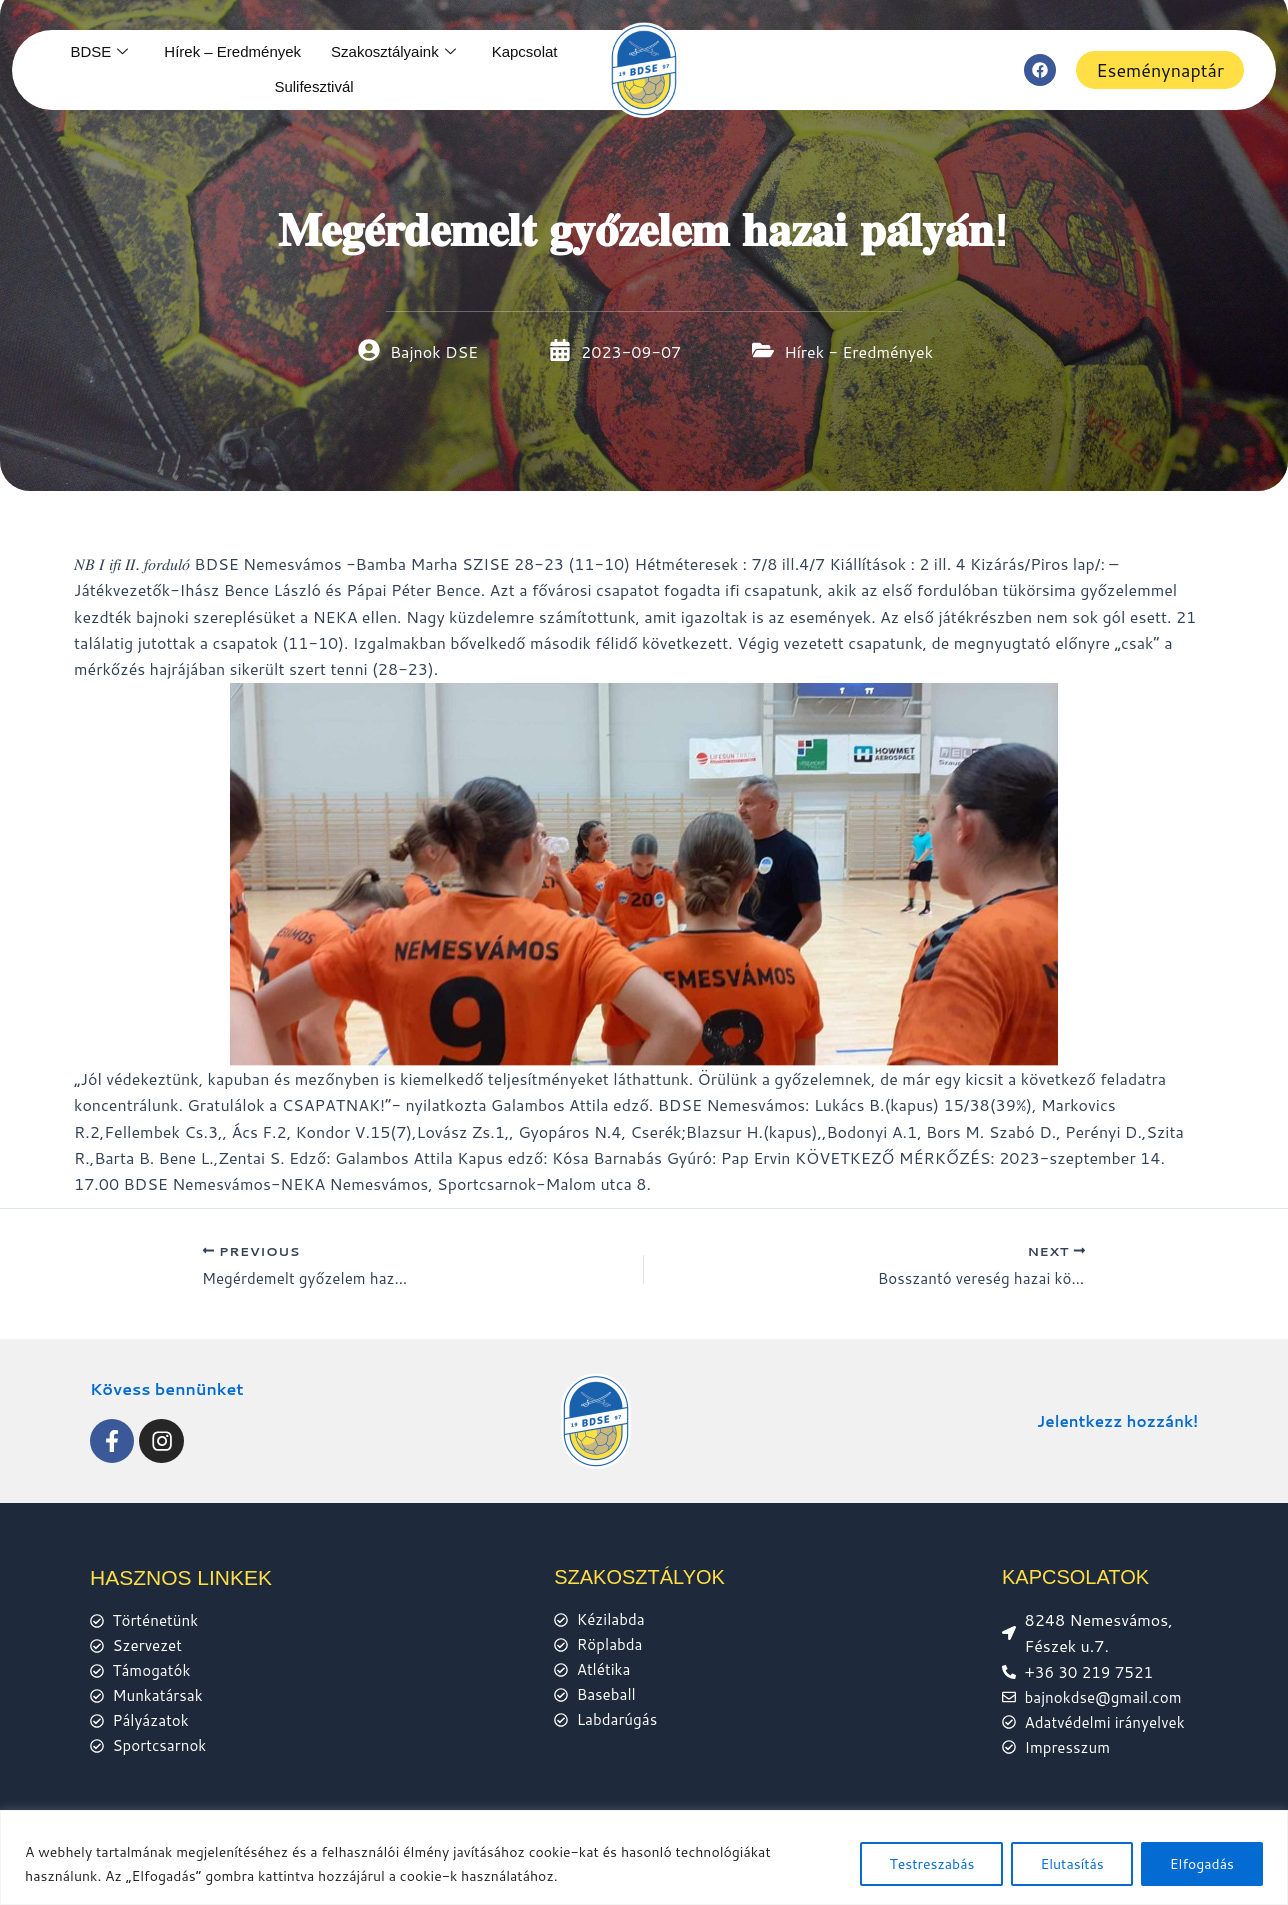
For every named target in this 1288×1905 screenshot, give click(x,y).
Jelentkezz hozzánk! (1113, 1414)
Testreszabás (931, 1864)
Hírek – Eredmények (232, 51)
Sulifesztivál (313, 86)
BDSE (99, 52)
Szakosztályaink (393, 52)
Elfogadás (1202, 1864)
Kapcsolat (525, 51)
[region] (644, 1857)
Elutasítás (1071, 1864)
